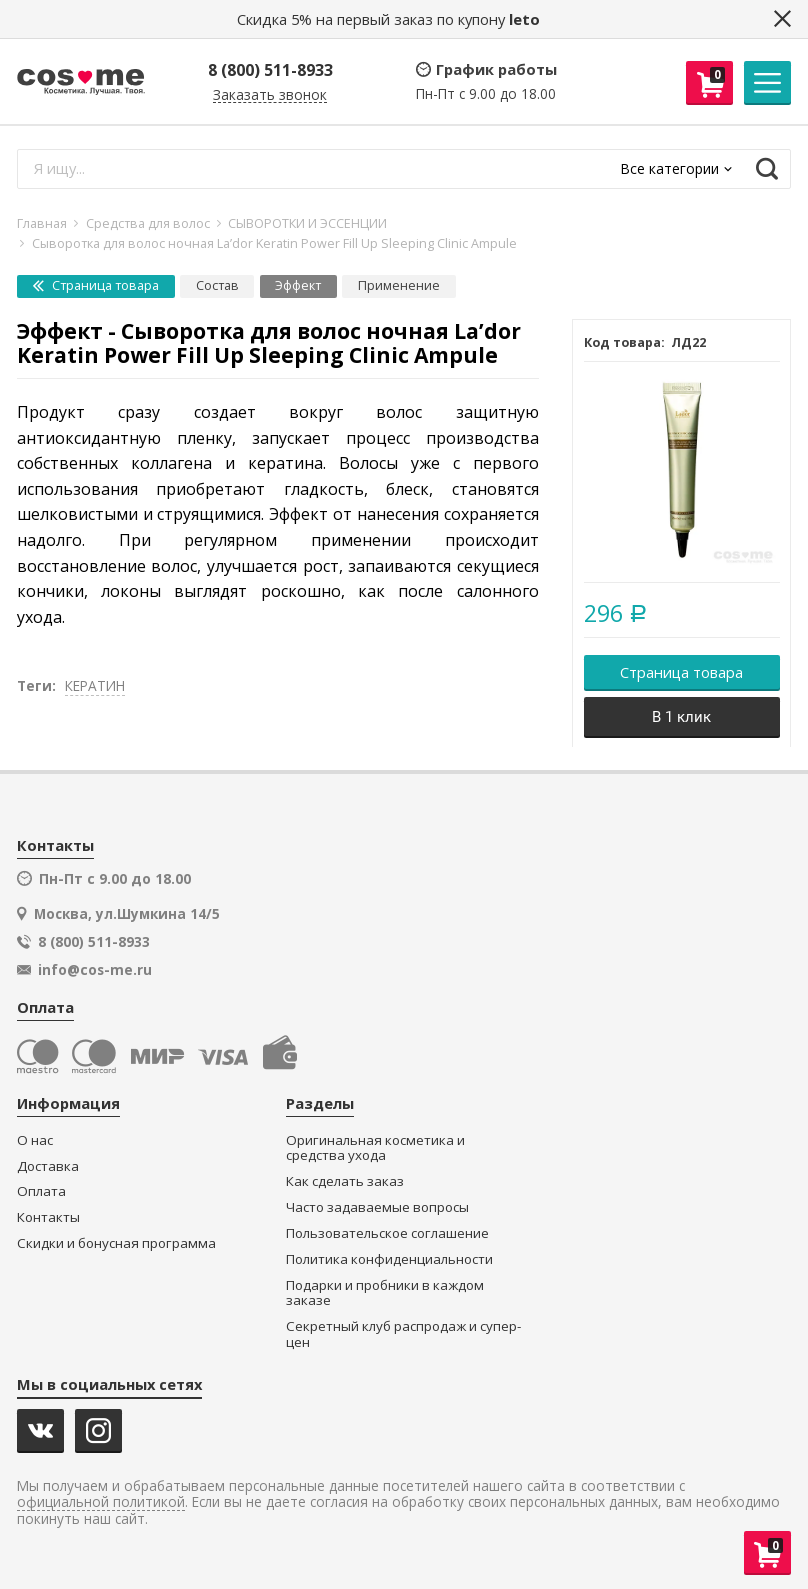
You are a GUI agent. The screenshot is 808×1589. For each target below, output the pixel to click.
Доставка (48, 1166)
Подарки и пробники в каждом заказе (385, 1293)
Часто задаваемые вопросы (377, 1207)
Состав (217, 285)
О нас (35, 1140)
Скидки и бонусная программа (116, 1243)
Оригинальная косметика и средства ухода (375, 1148)
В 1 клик (681, 717)
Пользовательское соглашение (387, 1233)
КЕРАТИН (95, 685)
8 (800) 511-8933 (270, 70)
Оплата (41, 1191)
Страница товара (96, 285)
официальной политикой (101, 1502)
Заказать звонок (270, 95)
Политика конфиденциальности (389, 1259)
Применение (399, 285)
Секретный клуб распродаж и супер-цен (403, 1334)
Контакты (48, 1217)
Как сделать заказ (345, 1181)
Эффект (298, 285)
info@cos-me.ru (95, 970)
